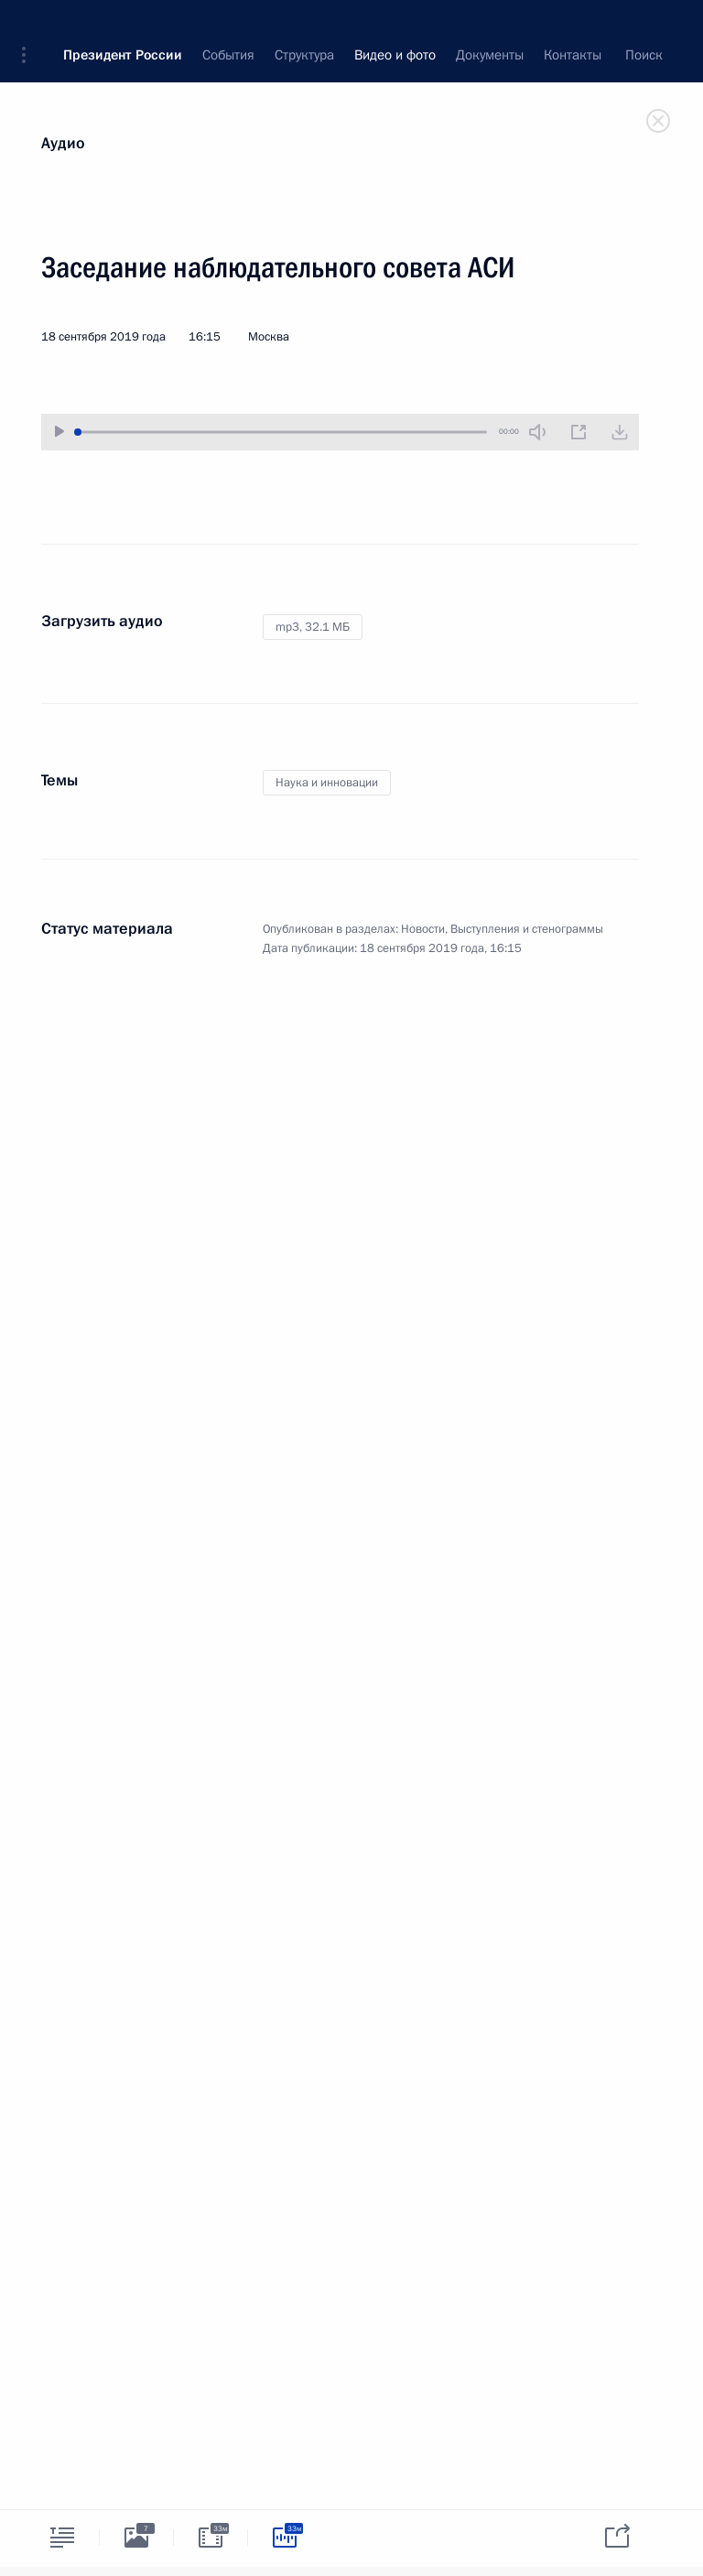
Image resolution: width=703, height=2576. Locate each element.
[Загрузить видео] (620, 432)
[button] (30, 27)
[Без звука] (537, 432)
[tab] (62, 2537)
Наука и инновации (327, 782)
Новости (423, 929)
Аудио (63, 143)
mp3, (313, 627)
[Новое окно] (578, 432)
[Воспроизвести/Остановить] (59, 431)
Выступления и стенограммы (526, 929)
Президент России (122, 27)
